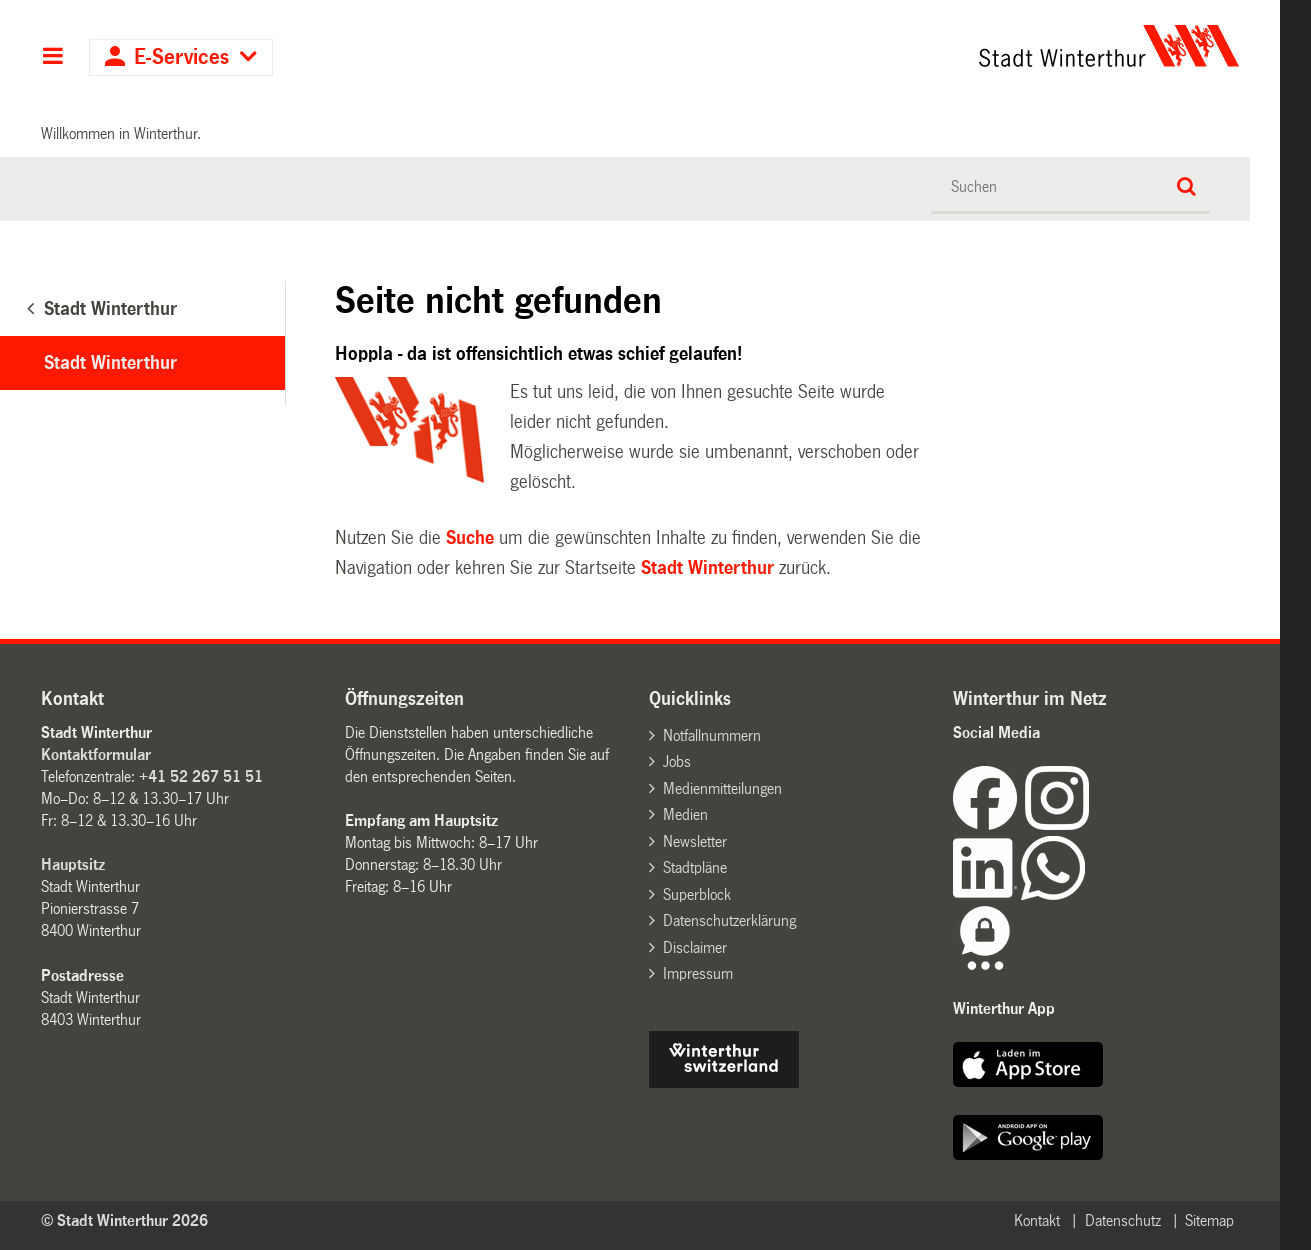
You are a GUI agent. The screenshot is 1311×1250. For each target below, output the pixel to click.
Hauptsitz (73, 864)
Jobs (677, 761)
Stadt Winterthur (110, 363)
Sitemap (1209, 1220)
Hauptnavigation (52, 58)
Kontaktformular (96, 754)
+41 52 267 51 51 (201, 776)
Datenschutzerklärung (729, 920)
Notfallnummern (712, 735)
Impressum (698, 973)
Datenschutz (1123, 1220)
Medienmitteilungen (722, 788)
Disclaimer (695, 947)
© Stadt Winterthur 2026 (124, 1220)
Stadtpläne (695, 867)
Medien (685, 814)
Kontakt (1037, 1220)
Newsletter (695, 841)
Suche (470, 538)
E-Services (181, 57)
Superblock (697, 894)
